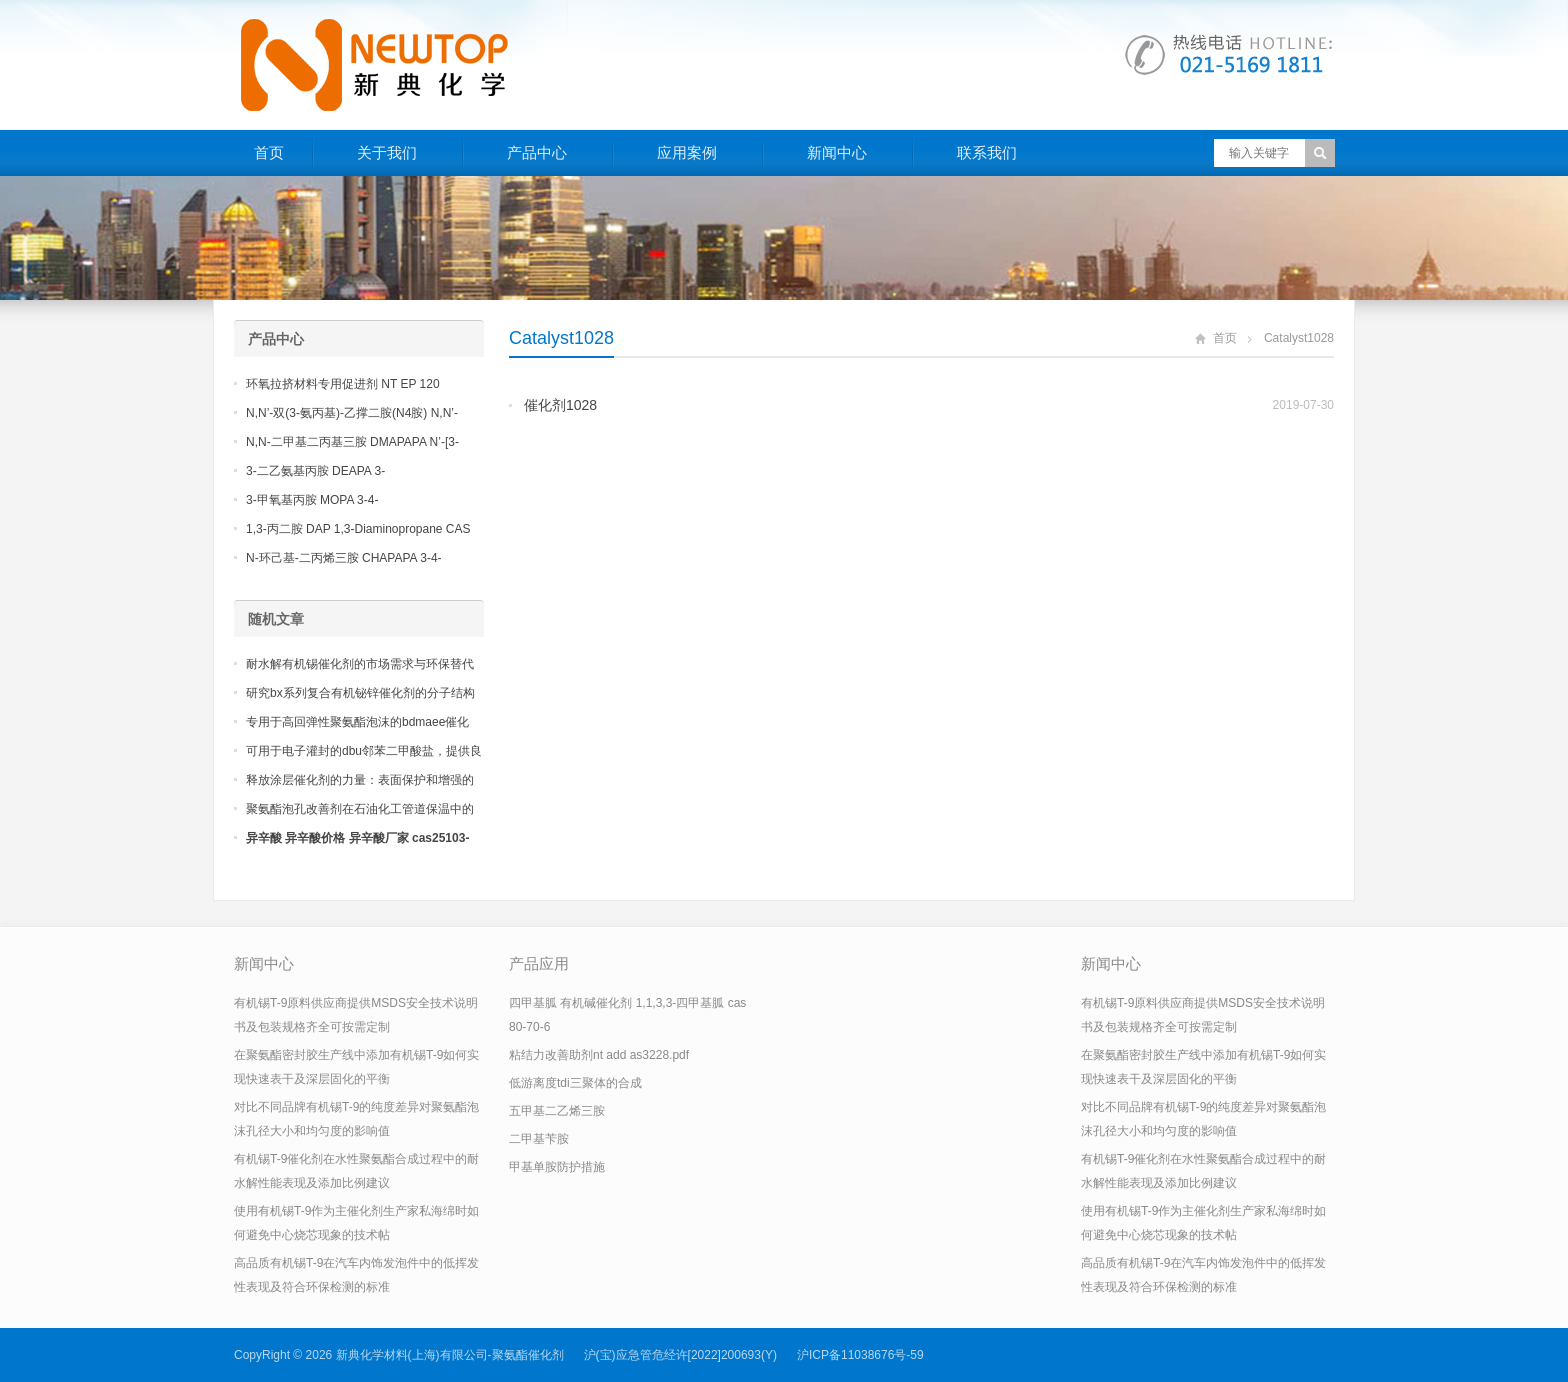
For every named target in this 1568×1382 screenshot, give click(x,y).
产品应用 (539, 963)
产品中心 (537, 152)
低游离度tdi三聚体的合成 (575, 1083)
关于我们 (387, 152)
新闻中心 (837, 152)
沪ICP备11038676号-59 (860, 1355)
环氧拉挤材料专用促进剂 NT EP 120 (343, 384)
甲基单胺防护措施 (557, 1167)
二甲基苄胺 (539, 1139)
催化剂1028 (560, 405)
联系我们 (987, 152)
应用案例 (687, 152)
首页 (269, 152)
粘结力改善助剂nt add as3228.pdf (599, 1055)
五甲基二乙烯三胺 (557, 1111)
